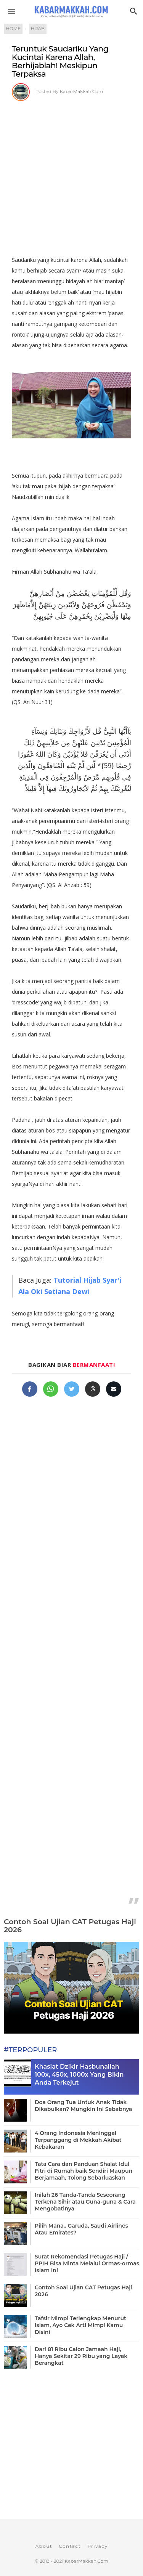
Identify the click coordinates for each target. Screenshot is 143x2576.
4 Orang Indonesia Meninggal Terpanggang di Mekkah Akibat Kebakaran (78, 2140)
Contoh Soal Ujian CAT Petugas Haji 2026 (70, 1925)
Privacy (97, 2546)
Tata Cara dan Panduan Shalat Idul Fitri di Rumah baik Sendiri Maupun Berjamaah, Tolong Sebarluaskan (83, 2171)
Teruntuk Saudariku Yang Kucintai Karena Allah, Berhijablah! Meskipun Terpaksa (60, 61)
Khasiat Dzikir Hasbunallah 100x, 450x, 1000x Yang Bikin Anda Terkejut (79, 2074)
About (43, 2546)
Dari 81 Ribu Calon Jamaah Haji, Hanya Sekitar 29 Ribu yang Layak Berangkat (81, 2356)
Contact (70, 2546)
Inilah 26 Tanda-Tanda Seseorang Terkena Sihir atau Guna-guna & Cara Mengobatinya (85, 2201)
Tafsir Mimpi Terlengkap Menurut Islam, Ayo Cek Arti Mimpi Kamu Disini (80, 2325)
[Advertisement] (71, 175)
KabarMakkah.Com (81, 91)
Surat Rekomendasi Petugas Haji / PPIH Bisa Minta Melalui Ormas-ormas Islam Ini (87, 2263)
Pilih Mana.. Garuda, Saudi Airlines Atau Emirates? (81, 2229)
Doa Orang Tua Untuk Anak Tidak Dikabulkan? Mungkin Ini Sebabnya (83, 2105)
